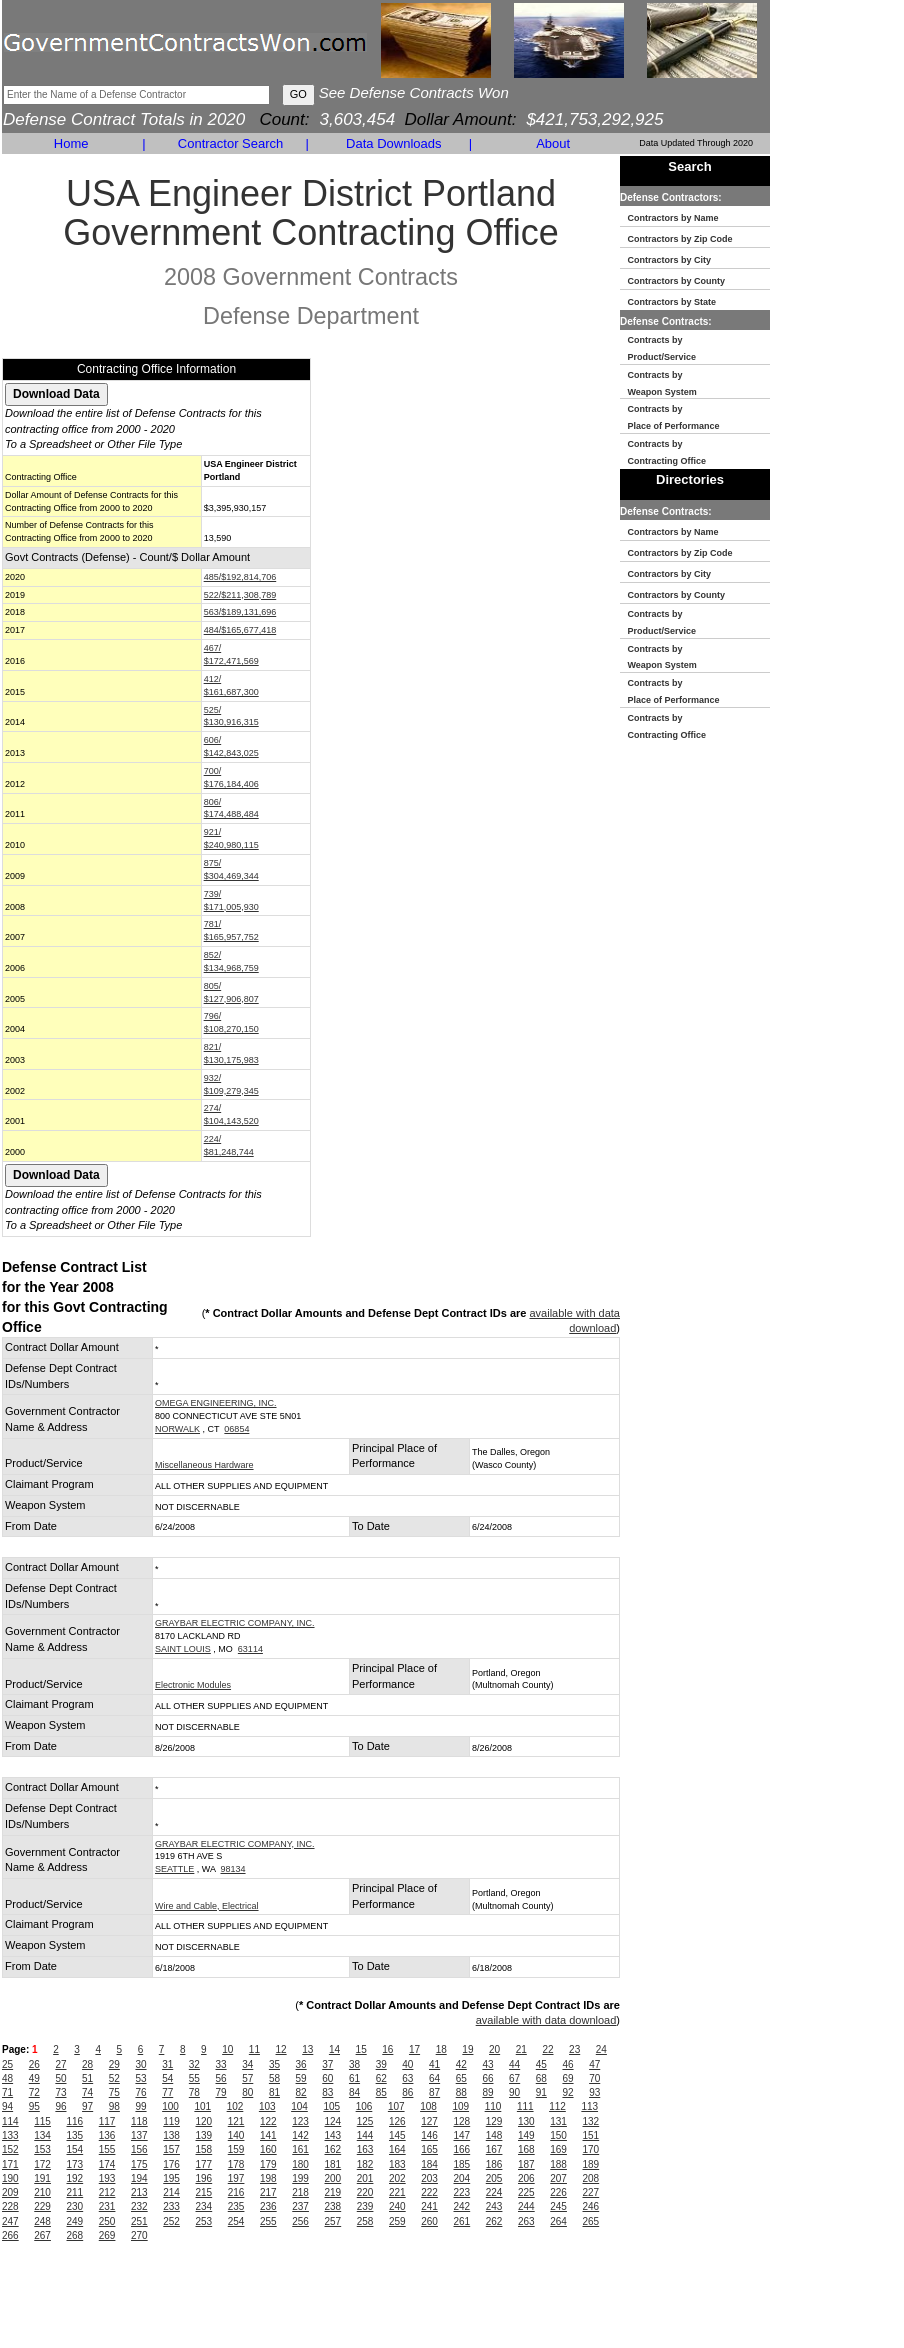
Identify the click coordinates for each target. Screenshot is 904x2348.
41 (434, 2064)
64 (434, 2078)
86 (407, 2092)
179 (268, 2164)
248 (42, 2221)
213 (139, 2192)
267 (42, 2235)
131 (558, 2121)
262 (494, 2221)
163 (365, 2149)
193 (107, 2178)
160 (268, 2149)
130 (526, 2121)
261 (462, 2221)
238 (333, 2206)
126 (397, 2121)
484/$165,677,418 (240, 630)
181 (333, 2164)
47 (594, 2064)
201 (365, 2178)
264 (558, 2221)
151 (591, 2135)
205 (494, 2178)
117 (107, 2121)
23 (574, 2049)
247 (10, 2221)
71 (7, 2092)
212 (107, 2192)
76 (140, 2092)
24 (601, 2049)
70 (594, 2078)
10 (227, 2049)
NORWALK (177, 1429)
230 (75, 2206)
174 (107, 2164)
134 (42, 2135)
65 (461, 2078)
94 (7, 2106)
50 (60, 2078)
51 (87, 2078)
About (553, 143)
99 (140, 2106)
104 (299, 2106)
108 (428, 2106)
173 (75, 2164)
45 (541, 2064)
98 (114, 2106)
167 (494, 2149)
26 (34, 2064)
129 (494, 2121)
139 (204, 2135)
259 (397, 2221)
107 (396, 2106)
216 (236, 2192)
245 (558, 2206)
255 (268, 2221)
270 (139, 2235)
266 (10, 2235)
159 (236, 2149)
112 (557, 2106)
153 (42, 2149)
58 (274, 2078)
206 (526, 2178)
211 (75, 2192)
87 (434, 2092)
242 (462, 2206)
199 (300, 2178)
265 (591, 2221)
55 (194, 2078)
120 (204, 2121)
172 (42, 2164)
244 (526, 2206)
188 (558, 2164)
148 (494, 2135)
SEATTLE (174, 1869)
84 (354, 2092)
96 (60, 2106)
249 (75, 2221)
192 (75, 2178)
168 (526, 2149)
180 (300, 2164)
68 (541, 2078)
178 (236, 2164)
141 (268, 2135)
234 (204, 2206)
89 (487, 2092)
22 (547, 2049)
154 (75, 2149)
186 (494, 2164)
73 (60, 2092)
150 (558, 2135)
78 (194, 2092)
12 (281, 2049)
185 (462, 2164)
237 (300, 2206)
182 (365, 2164)
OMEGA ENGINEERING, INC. (216, 1403)
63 (407, 2078)
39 (381, 2064)
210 (42, 2192)
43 (487, 2064)
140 (236, 2135)
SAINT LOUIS (183, 1649)
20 (494, 2049)
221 (397, 2192)
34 (247, 2064)
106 (364, 2106)
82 (301, 2092)
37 (327, 2064)
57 (247, 2078)
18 (441, 2049)
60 (327, 2078)
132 (591, 2121)
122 (268, 2121)
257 (333, 2221)
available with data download (546, 2020)
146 (429, 2135)
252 (171, 2221)
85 (381, 2092)
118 (139, 2121)
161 (300, 2149)
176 (171, 2164)
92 (567, 2092)
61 (354, 2078)
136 (107, 2135)
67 (514, 2078)
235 (236, 2206)
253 (204, 2221)
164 (397, 2149)
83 (327, 2092)
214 (171, 2192)
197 (236, 2178)
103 (267, 2106)
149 (526, 2135)
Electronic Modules (193, 1685)
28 (87, 2064)
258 (365, 2221)
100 (170, 2106)
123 (300, 2121)
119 (171, 2121)
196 (204, 2178)
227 (591, 2192)
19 (467, 2049)
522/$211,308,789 (240, 595)
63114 (250, 1649)
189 (591, 2164)
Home (71, 143)
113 (589, 2106)
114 (10, 2121)
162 (333, 2149)
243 (494, 2206)
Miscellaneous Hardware (204, 1465)
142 (300, 2135)
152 (10, 2149)
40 (407, 2064)
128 (462, 2121)
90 (514, 2092)
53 (140, 2078)
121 (236, 2121)
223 (462, 2192)
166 (462, 2149)
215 (204, 2192)
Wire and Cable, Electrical (207, 1906)
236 (268, 2206)
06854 (236, 1429)
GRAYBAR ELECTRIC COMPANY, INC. (235, 1623)
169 (558, 2149)
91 (541, 2092)
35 (274, 2064)
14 (334, 2049)
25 (7, 2064)
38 (354, 2064)
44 (514, 2064)
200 (333, 2178)
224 (494, 2192)
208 (591, 2178)
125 (365, 2121)
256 (300, 2221)
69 (567, 2078)
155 (107, 2149)
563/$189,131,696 (240, 612)
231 (107, 2206)
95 (34, 2106)
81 (274, 2092)
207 (558, 2178)
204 (462, 2178)
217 (268, 2192)
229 (42, 2206)
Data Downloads (393, 143)
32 (194, 2064)
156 (139, 2149)
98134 (233, 1869)
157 (171, 2149)
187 (526, 2164)
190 (10, 2178)
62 (381, 2078)
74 (87, 2092)
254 (236, 2221)
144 (365, 2135)
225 (526, 2192)
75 (114, 2092)
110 (493, 2106)
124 (333, 2121)
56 (221, 2078)
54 (167, 2078)
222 (429, 2192)
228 (10, 2206)
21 (521, 2049)
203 (429, 2178)
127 (429, 2121)
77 (167, 2092)
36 (301, 2064)
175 (139, 2164)
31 (167, 2064)
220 (365, 2192)
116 (75, 2121)
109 (460, 2106)
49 (34, 2078)
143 (333, 2135)
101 (202, 2106)
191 (42, 2178)
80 (247, 2092)
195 (171, 2178)
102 (235, 2106)
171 (10, 2164)
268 (75, 2235)
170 (591, 2149)
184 (429, 2164)
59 (301, 2078)
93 (594, 2092)
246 (591, 2206)
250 (107, 2221)
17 (414, 2049)
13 (307, 2049)
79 (221, 2092)
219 (333, 2192)
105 (331, 2106)
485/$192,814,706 (240, 577)
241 (429, 2206)
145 (397, 2135)
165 (429, 2149)
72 (34, 2092)
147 (462, 2135)
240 (397, 2206)
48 (7, 2078)
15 (361, 2049)
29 (114, 2064)
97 (87, 2106)
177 (204, 2164)
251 (139, 2221)
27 (60, 2064)
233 (171, 2206)
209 (10, 2192)
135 (75, 2135)
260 (429, 2221)
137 (139, 2135)
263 (526, 2221)
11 (254, 2049)
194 (139, 2178)
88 (461, 2092)
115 (42, 2121)
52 (114, 2078)
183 (397, 2164)
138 (171, 2135)
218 (300, 2192)
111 (525, 2106)
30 (140, 2064)
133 (10, 2135)
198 (268, 2178)
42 (461, 2064)
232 (139, 2206)
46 (567, 2064)
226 (558, 2192)
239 (365, 2206)
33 (221, 2064)
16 (387, 2049)
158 (204, 2149)
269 (107, 2235)
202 (397, 2178)
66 (487, 2078)
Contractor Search (231, 143)
